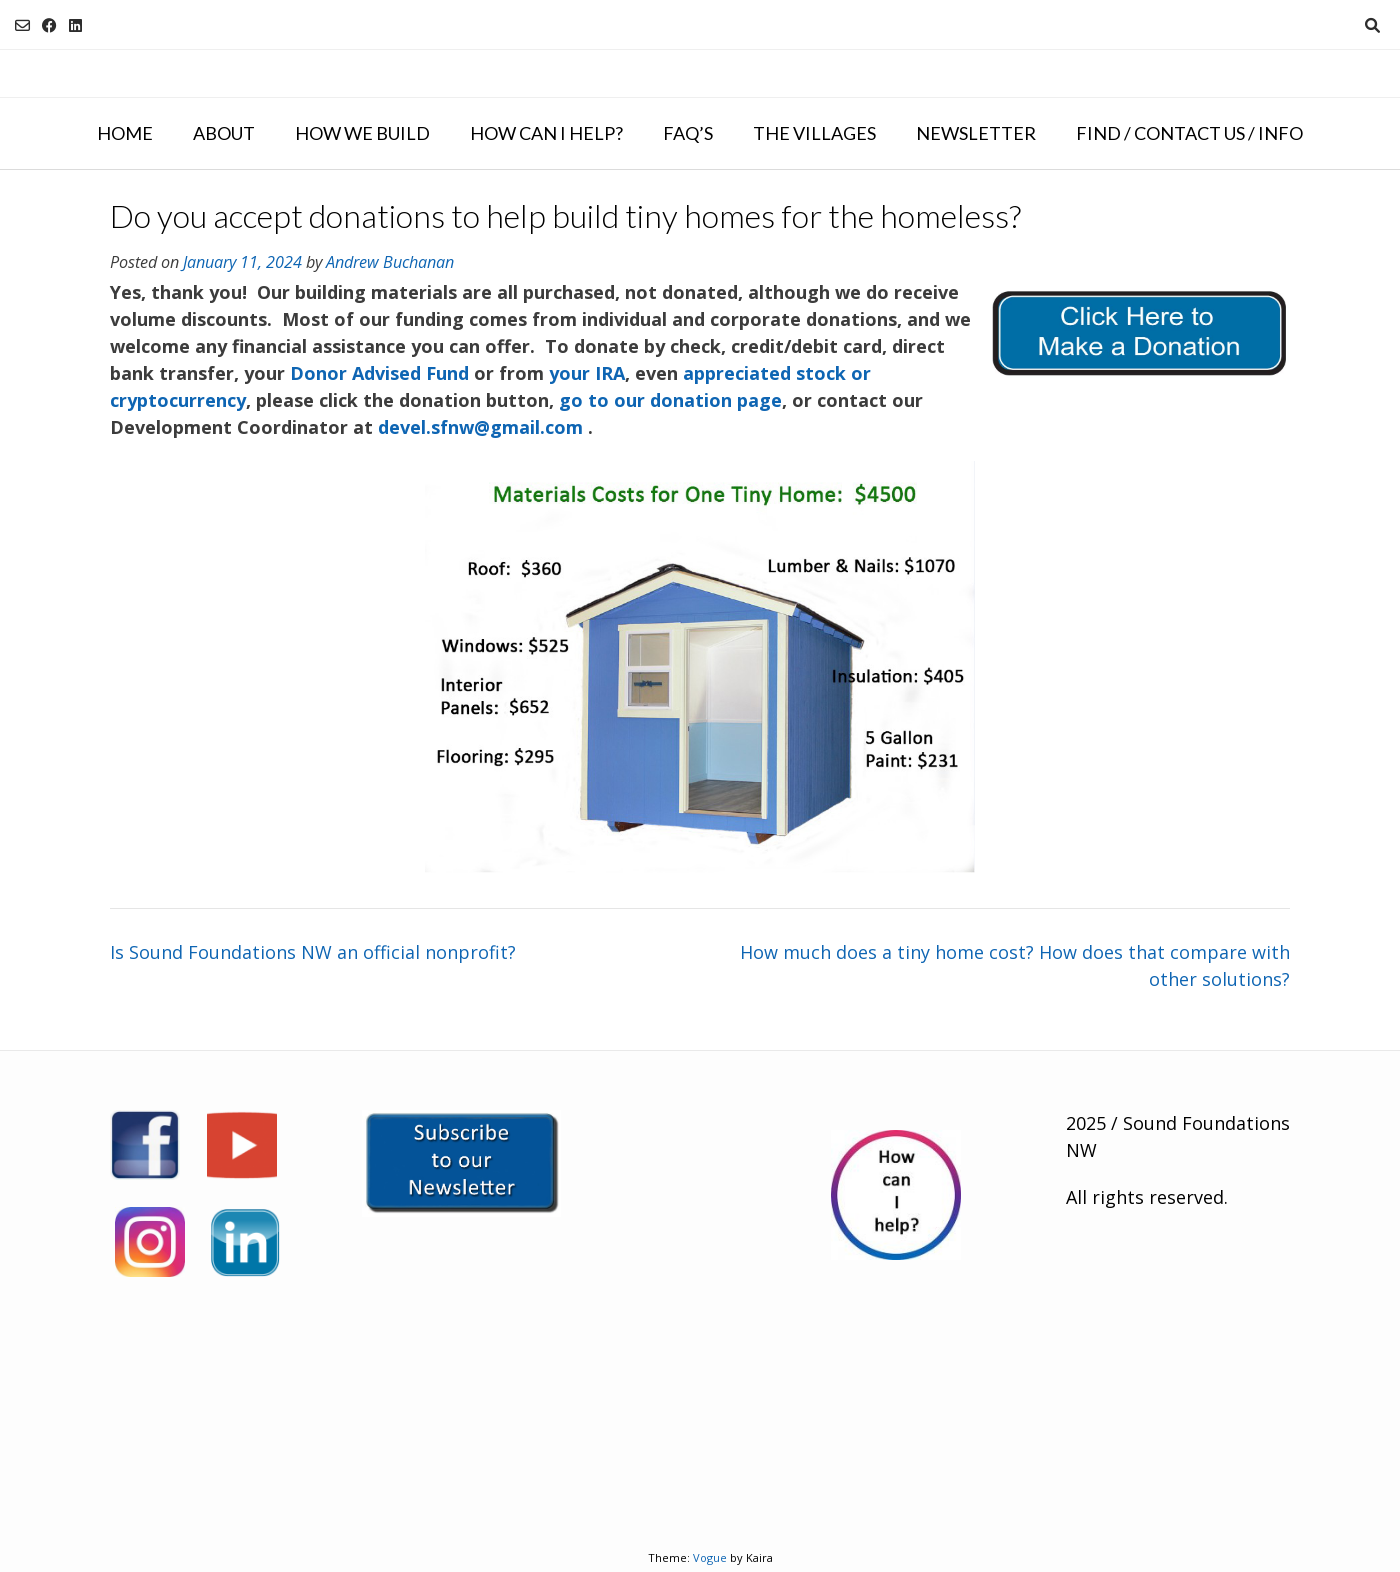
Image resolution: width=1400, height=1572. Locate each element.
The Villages (814, 133)
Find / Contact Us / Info (1189, 133)
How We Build (362, 133)
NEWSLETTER (976, 133)
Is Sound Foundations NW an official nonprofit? (313, 952)
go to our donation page (670, 400)
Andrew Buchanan (390, 262)
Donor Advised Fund (379, 373)
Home (125, 133)
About (224, 133)
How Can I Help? (546, 133)
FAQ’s (688, 133)
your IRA (587, 373)
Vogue (710, 1557)
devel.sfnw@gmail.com (480, 427)
